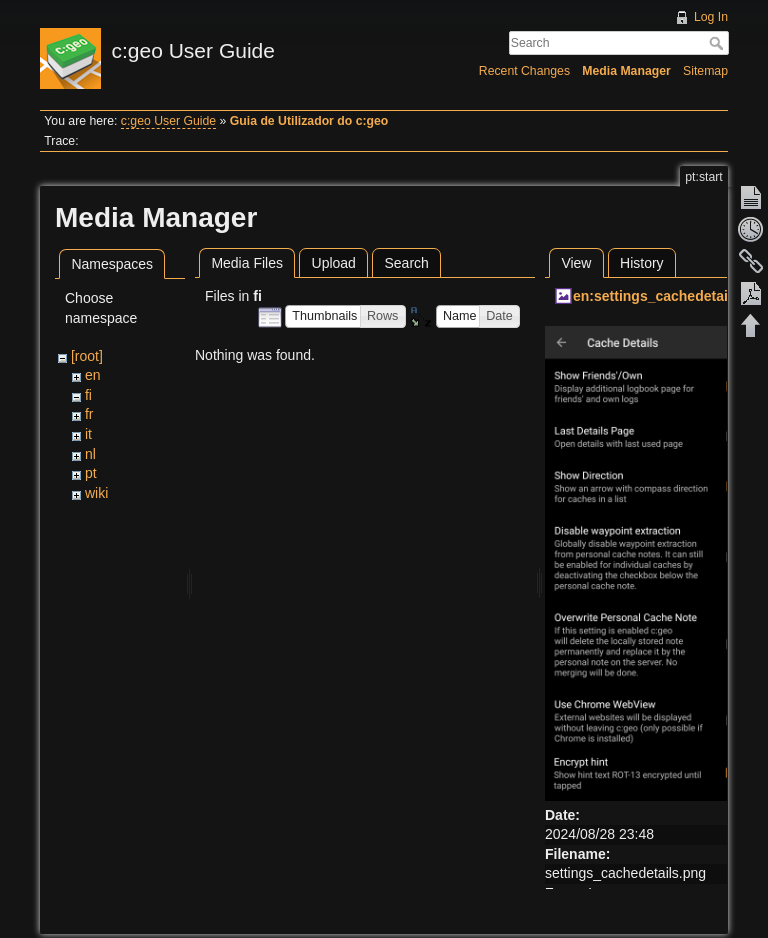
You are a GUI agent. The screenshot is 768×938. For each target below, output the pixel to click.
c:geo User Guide (168, 121)
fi (88, 395)
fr (89, 414)
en (93, 375)
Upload (334, 263)
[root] (87, 356)
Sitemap (705, 71)
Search (718, 43)
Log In (711, 17)
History (642, 263)
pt (91, 473)
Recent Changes (524, 71)
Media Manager (626, 71)
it (88, 434)
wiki (96, 493)
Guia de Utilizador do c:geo (309, 121)
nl (90, 454)
